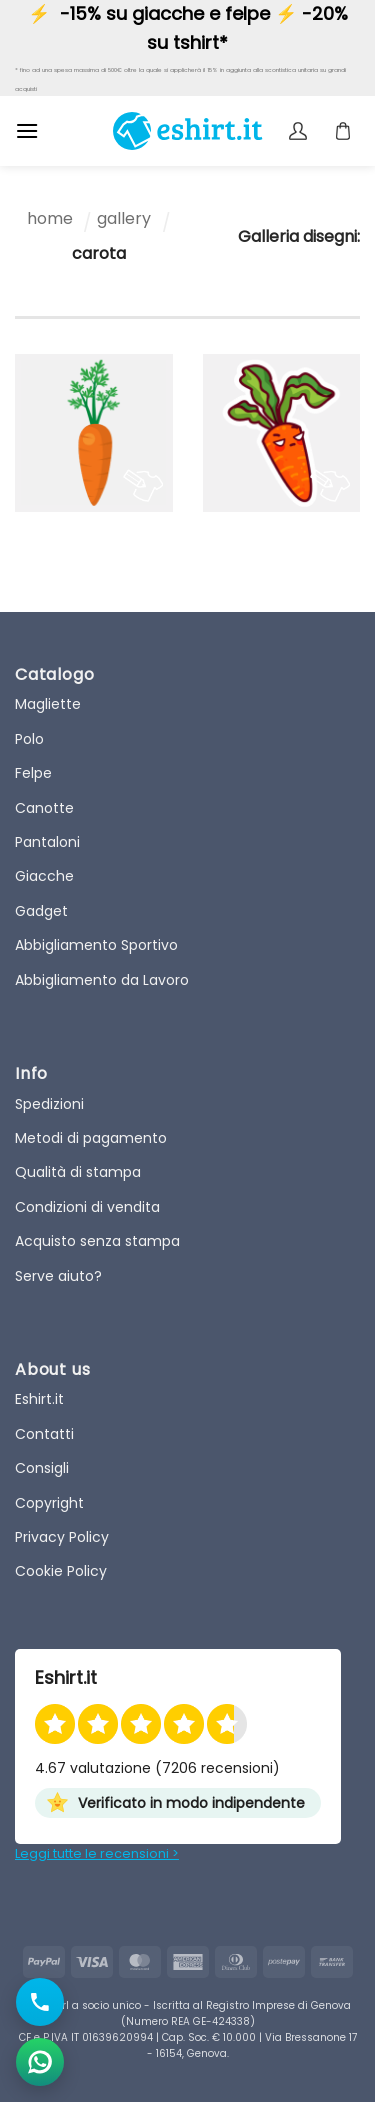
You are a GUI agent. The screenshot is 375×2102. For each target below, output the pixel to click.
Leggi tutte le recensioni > (97, 1853)
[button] (27, 130)
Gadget (41, 911)
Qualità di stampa (78, 1172)
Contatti (44, 1434)
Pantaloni (47, 842)
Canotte (44, 808)
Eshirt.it (39, 1399)
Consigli (42, 1468)
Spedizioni (49, 1104)
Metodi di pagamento (91, 1138)
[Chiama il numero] (40, 2002)
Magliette (48, 704)
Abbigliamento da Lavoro (102, 980)
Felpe (33, 773)
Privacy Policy (62, 1537)
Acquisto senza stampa (97, 1241)
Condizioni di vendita (87, 1207)
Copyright (49, 1503)
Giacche (44, 876)
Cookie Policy (61, 1571)
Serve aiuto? (58, 1276)
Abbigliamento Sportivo (96, 945)
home (50, 218)
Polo (29, 739)
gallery (124, 218)
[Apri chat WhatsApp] (40, 2062)
